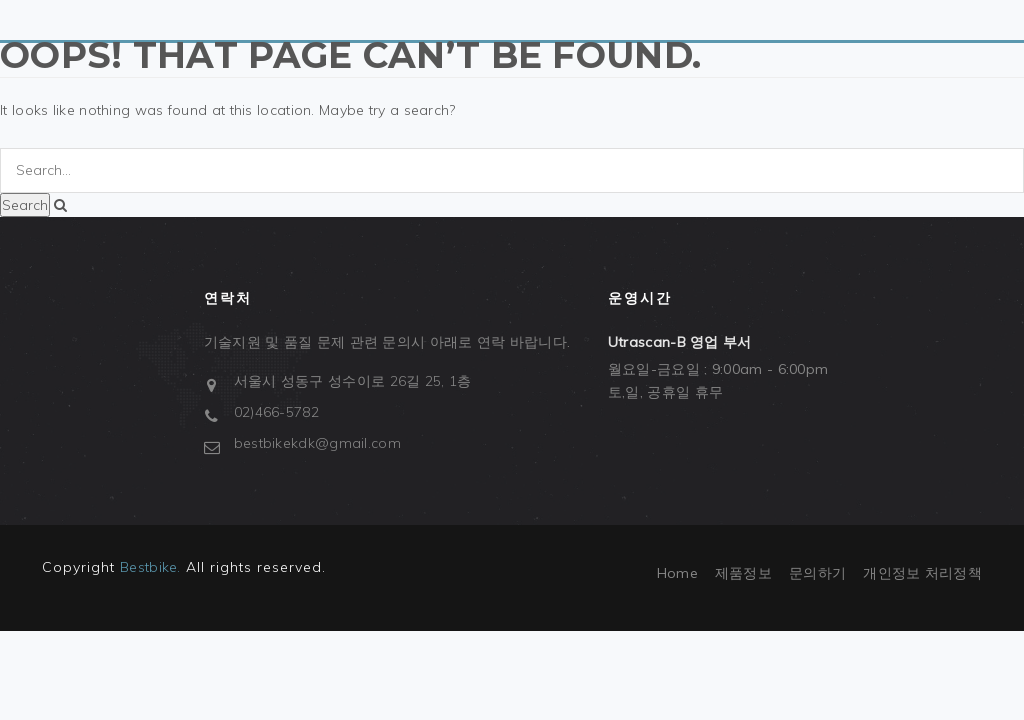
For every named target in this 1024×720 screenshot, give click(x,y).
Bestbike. (150, 567)
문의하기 (817, 573)
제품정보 (743, 573)
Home (677, 573)
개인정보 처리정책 (922, 573)
